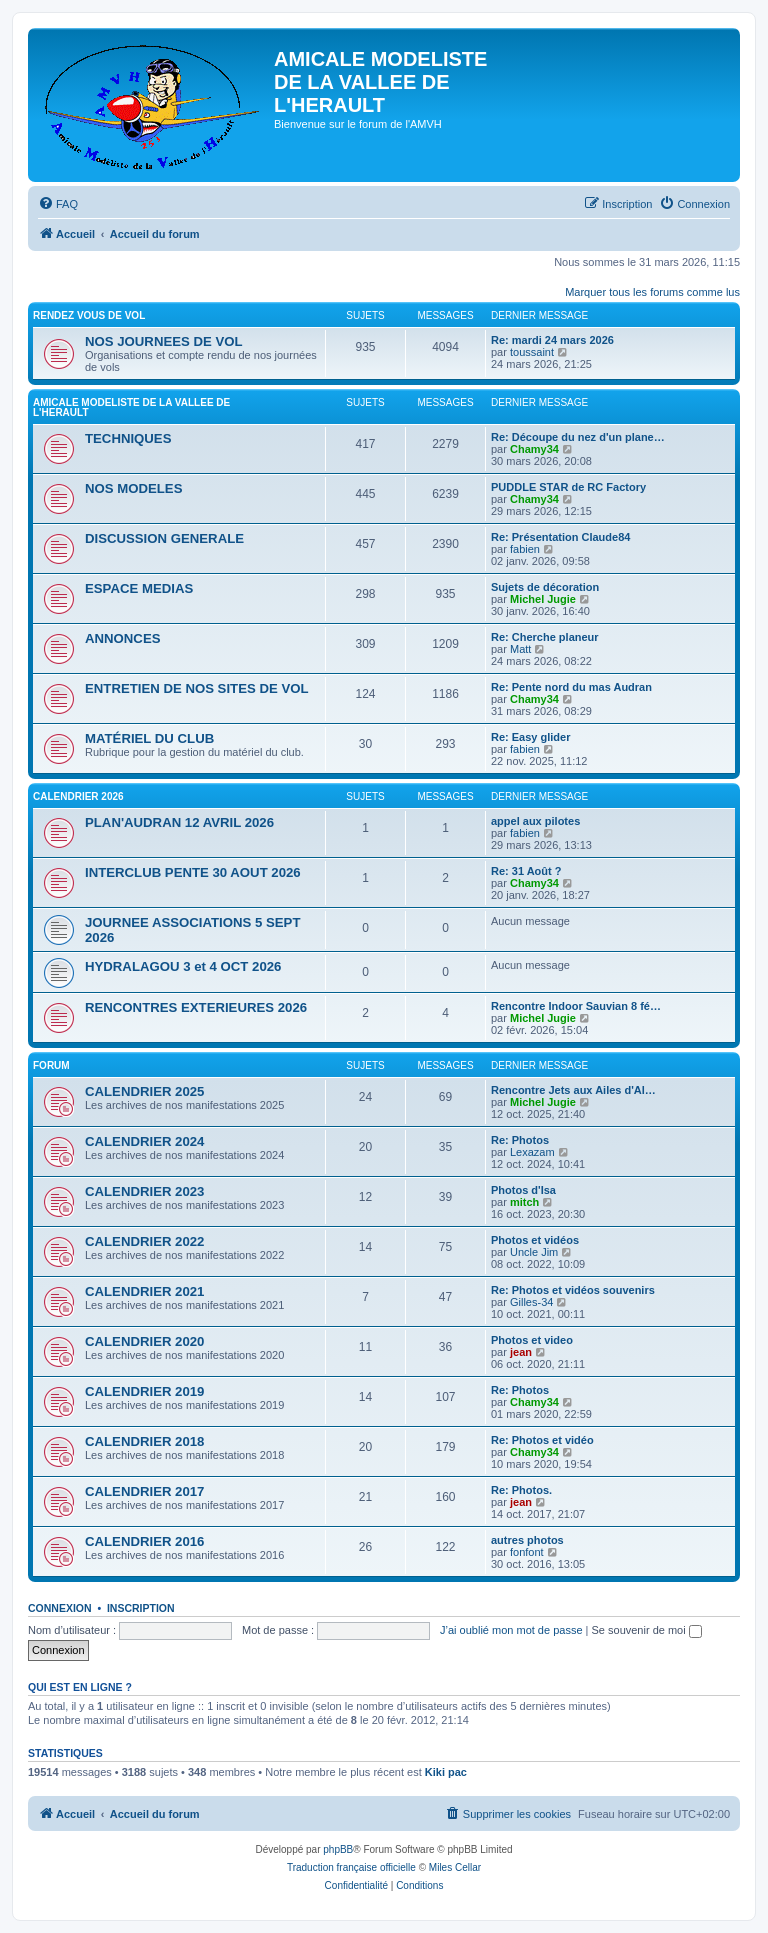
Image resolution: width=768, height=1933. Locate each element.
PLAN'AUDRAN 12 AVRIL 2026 (179, 822)
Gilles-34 (531, 1302)
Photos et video (532, 1340)
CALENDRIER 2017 (144, 1491)
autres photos (527, 1540)
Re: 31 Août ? (526, 871)
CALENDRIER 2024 (144, 1141)
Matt (520, 649)
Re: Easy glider (530, 737)
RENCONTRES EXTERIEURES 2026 (196, 1007)
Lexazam (532, 1152)
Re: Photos (520, 1140)
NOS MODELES (133, 488)
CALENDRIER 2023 (144, 1191)
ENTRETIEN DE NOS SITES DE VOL (197, 688)
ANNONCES (122, 638)
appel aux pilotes (535, 821)
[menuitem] (58, 204)
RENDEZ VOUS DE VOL (89, 315)
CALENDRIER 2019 (144, 1391)
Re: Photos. (521, 1490)
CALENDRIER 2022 (144, 1241)
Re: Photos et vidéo (542, 1440)
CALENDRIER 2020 (144, 1341)
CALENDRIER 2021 (144, 1291)
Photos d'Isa (523, 1190)
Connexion (60, 1608)
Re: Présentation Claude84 (560, 537)
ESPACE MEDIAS (139, 588)
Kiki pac (446, 1772)
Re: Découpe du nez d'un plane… (578, 437)
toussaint (532, 352)
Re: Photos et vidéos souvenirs (573, 1290)
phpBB (338, 1849)
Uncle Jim (534, 1252)
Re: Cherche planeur (545, 637)
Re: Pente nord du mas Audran (571, 687)
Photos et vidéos (535, 1240)
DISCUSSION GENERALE (164, 538)
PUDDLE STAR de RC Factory (568, 487)
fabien (525, 549)
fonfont (527, 1552)
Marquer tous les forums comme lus (652, 292)
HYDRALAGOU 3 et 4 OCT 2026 (183, 966)
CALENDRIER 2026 (78, 796)
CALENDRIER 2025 (144, 1091)
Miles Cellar (455, 1867)
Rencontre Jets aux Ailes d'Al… (573, 1090)
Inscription (141, 1608)
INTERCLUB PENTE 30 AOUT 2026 (193, 872)
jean (521, 1352)
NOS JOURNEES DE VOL (164, 341)
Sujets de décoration (545, 587)
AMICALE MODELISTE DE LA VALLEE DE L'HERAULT (131, 407)
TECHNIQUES (128, 438)
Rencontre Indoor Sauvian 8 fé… (576, 1006)
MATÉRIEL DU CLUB (149, 738)
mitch (524, 1202)
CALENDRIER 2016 (144, 1541)
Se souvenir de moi (647, 1630)
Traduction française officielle (351, 1867)
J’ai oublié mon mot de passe (511, 1630)
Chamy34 (534, 449)
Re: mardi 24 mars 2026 (552, 340)
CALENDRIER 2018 (144, 1441)
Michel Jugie (543, 599)
